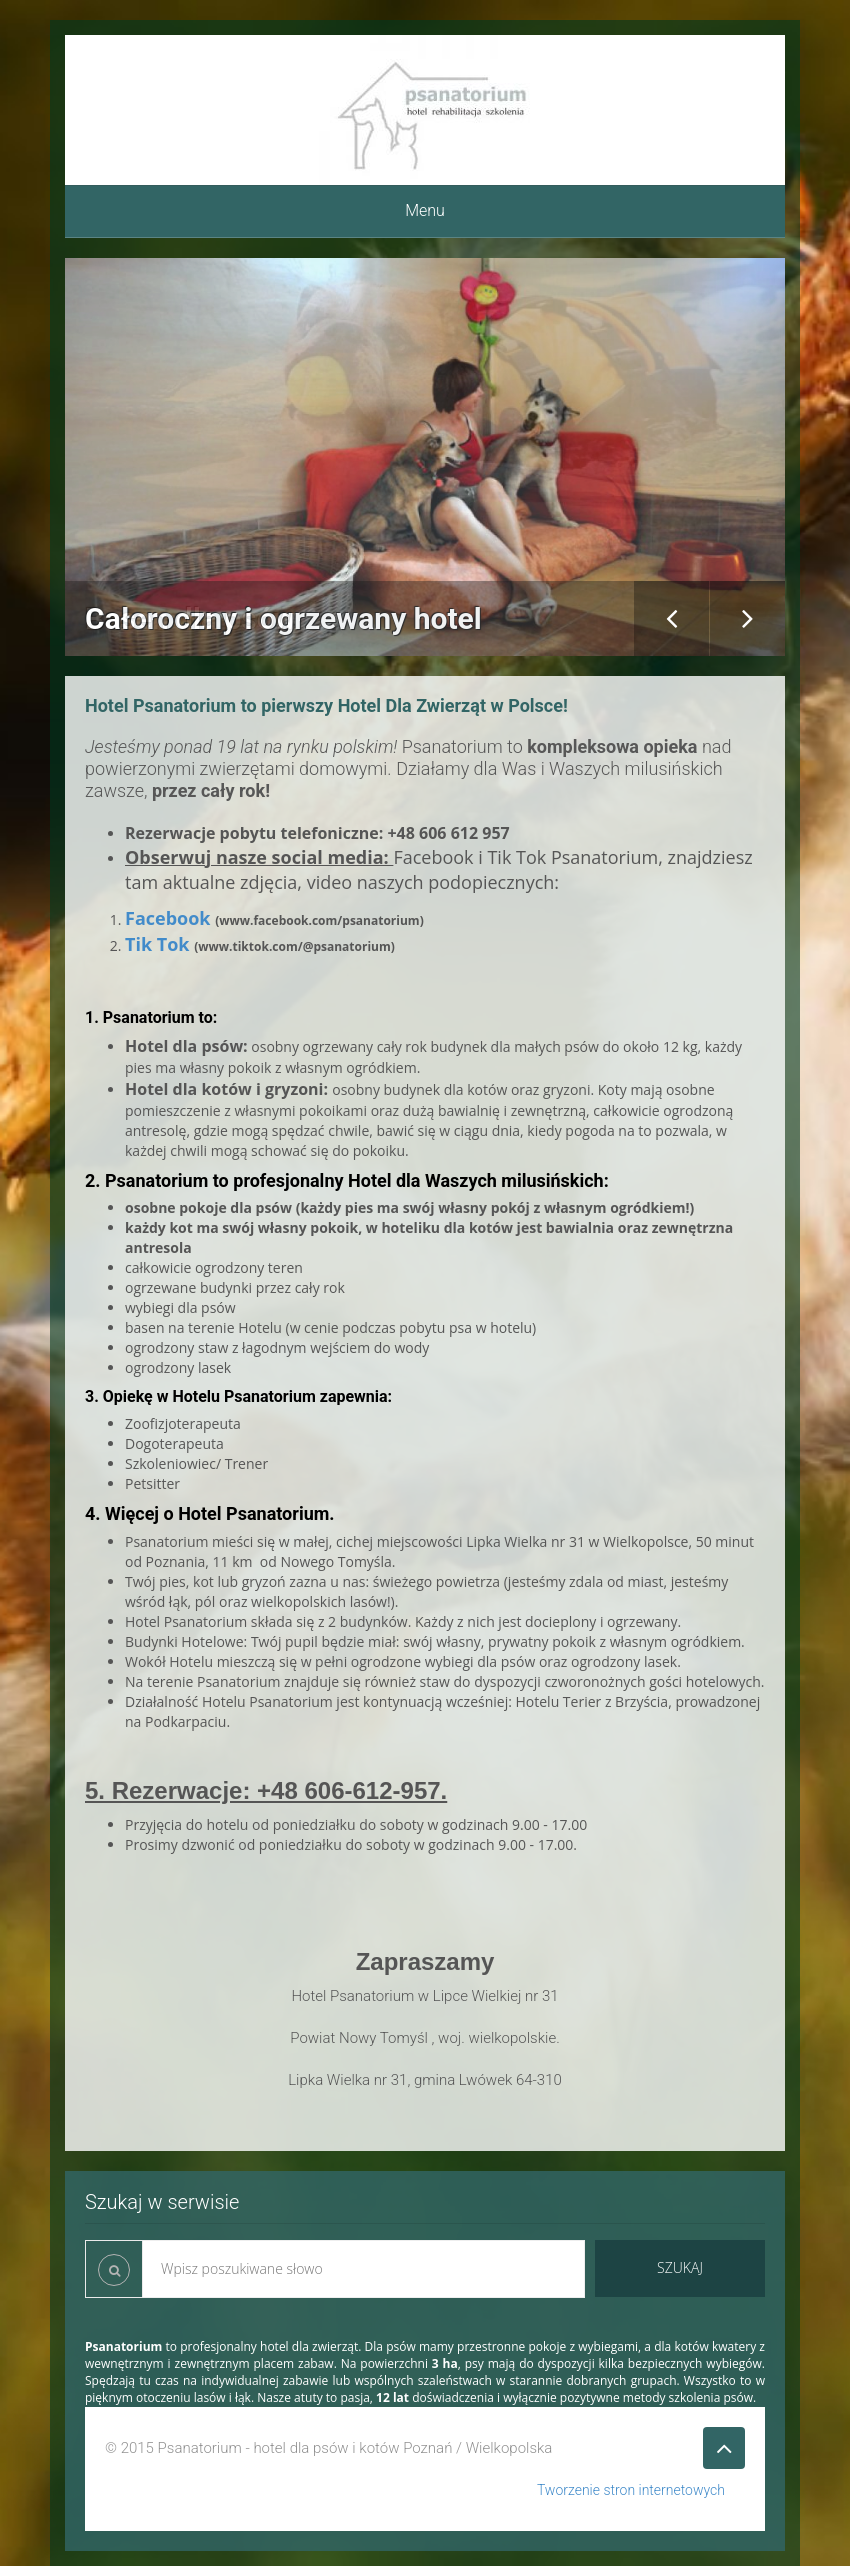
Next (747, 618)
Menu (425, 210)
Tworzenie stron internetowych (631, 2490)
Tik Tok (157, 944)
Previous (671, 618)
